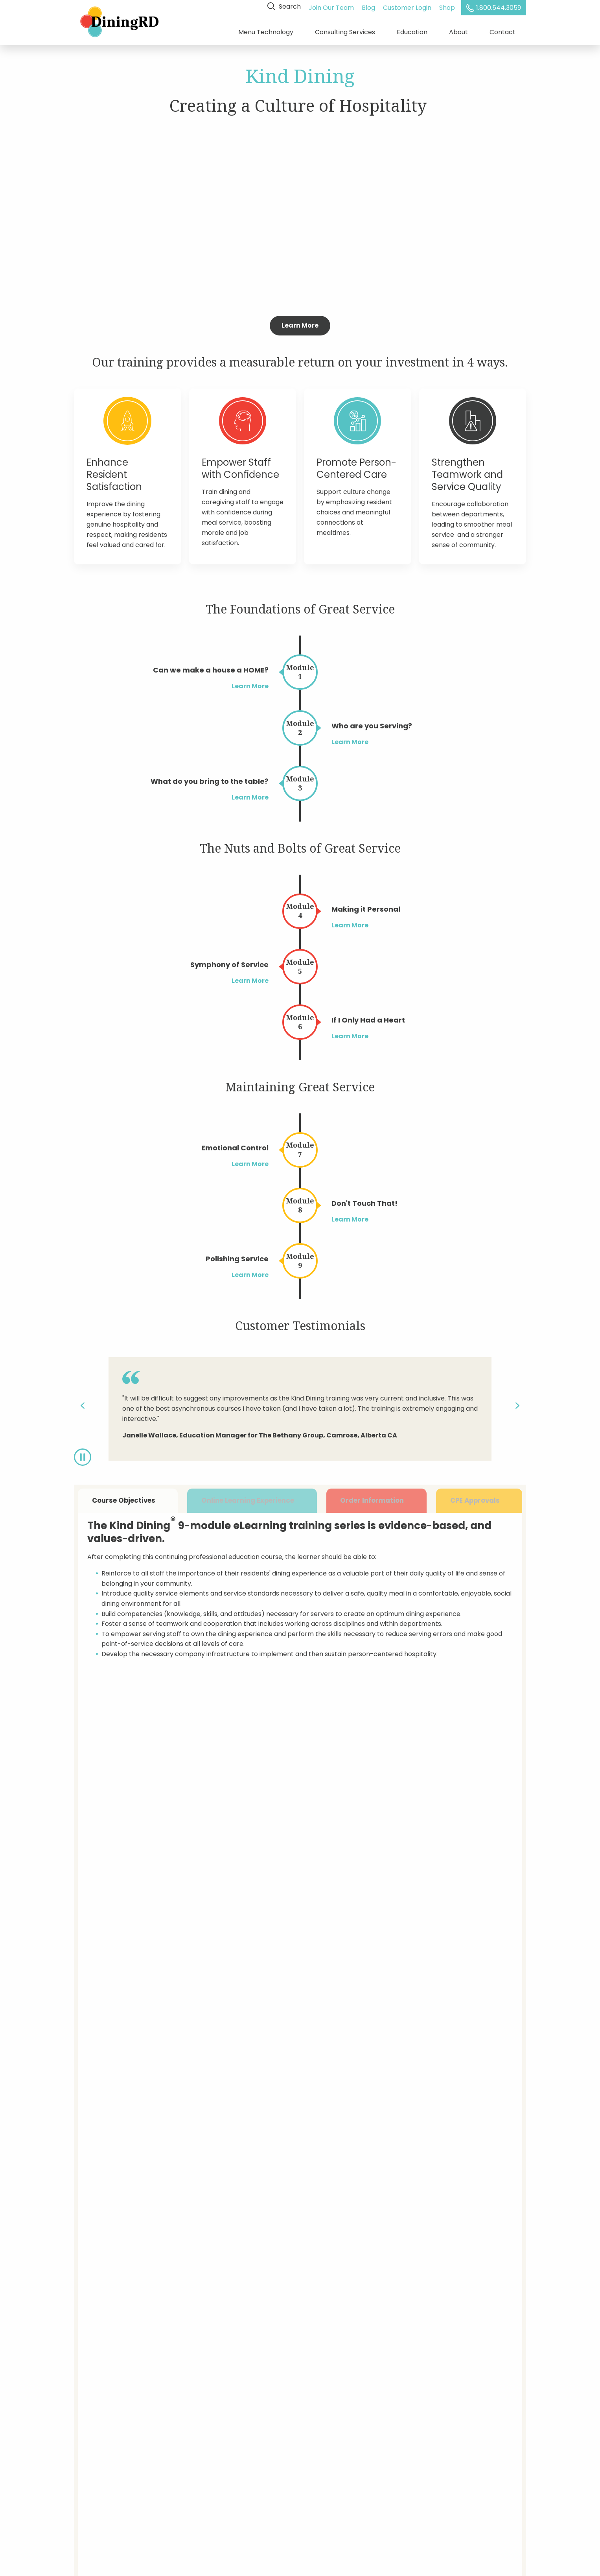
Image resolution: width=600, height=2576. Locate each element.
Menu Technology (265, 31)
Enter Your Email (406, 2404)
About (458, 31)
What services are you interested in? (433, 2130)
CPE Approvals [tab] (479, 1499)
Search (285, 6)
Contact (502, 31)
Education (412, 31)
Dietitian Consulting (104, 2419)
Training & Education (105, 2432)
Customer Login (408, 6)
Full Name (249, 2058)
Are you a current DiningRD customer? (293, 2130)
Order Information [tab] (375, 1499)
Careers (86, 2458)
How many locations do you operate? (291, 2167)
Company (344, 2058)
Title (240, 2094)
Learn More (300, 323)
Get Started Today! (300, 1950)
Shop (448, 6)
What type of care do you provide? (431, 2167)
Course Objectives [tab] (127, 1499)
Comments (251, 2203)
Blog (369, 6)
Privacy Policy (197, 2445)
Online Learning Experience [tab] (251, 1499)
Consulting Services (345, 31)
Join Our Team (332, 6)
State (432, 2058)
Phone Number (447, 2094)
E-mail (339, 2094)
